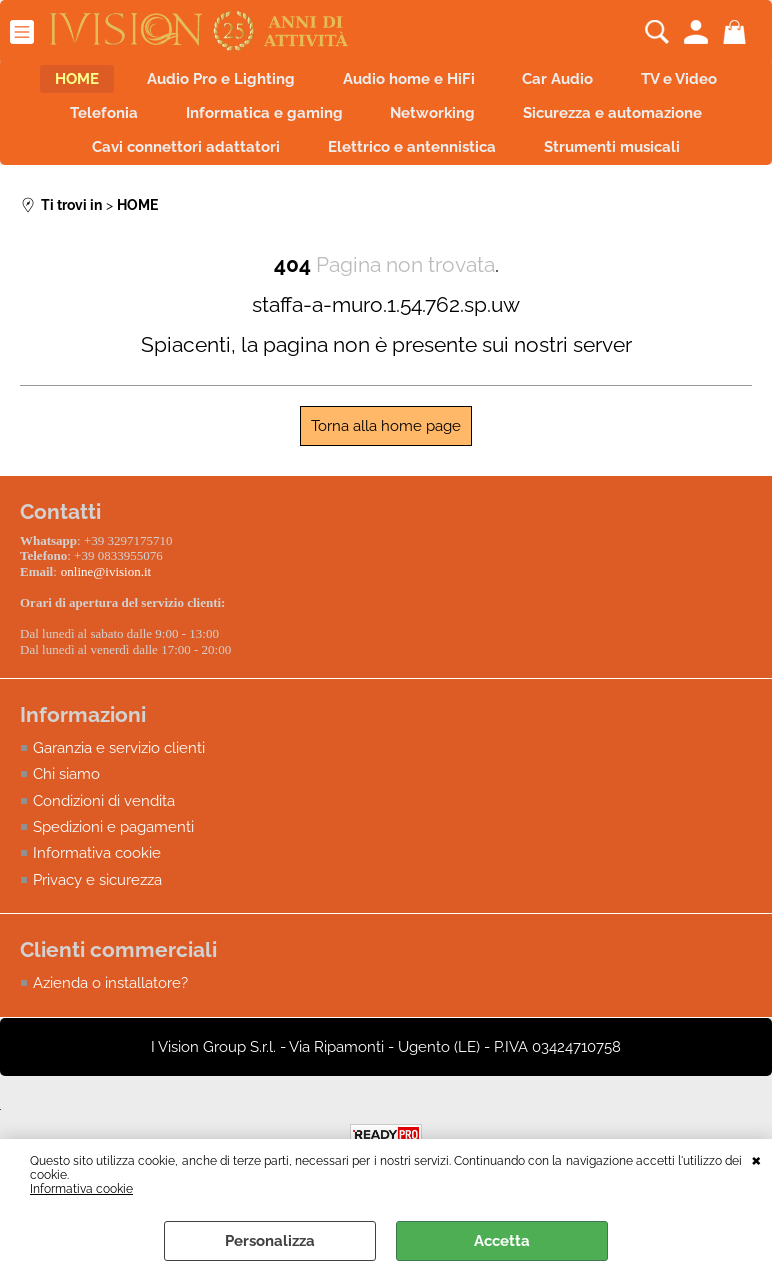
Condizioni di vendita (104, 820)
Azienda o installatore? (110, 1003)
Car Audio (570, 83)
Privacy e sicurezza (97, 900)
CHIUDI (756, 1159)
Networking (439, 125)
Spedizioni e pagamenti (113, 847)
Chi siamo (66, 794)
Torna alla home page (386, 451)
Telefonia (86, 125)
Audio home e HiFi (409, 83)
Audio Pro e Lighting (209, 83)
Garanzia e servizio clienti (119, 767)
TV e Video (704, 83)
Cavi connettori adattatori (174, 168)
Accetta (502, 1241)
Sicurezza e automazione (631, 125)
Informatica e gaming (258, 125)
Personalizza (270, 1241)
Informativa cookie (81, 1189)
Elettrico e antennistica (412, 168)
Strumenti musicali (624, 168)
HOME (53, 83)
